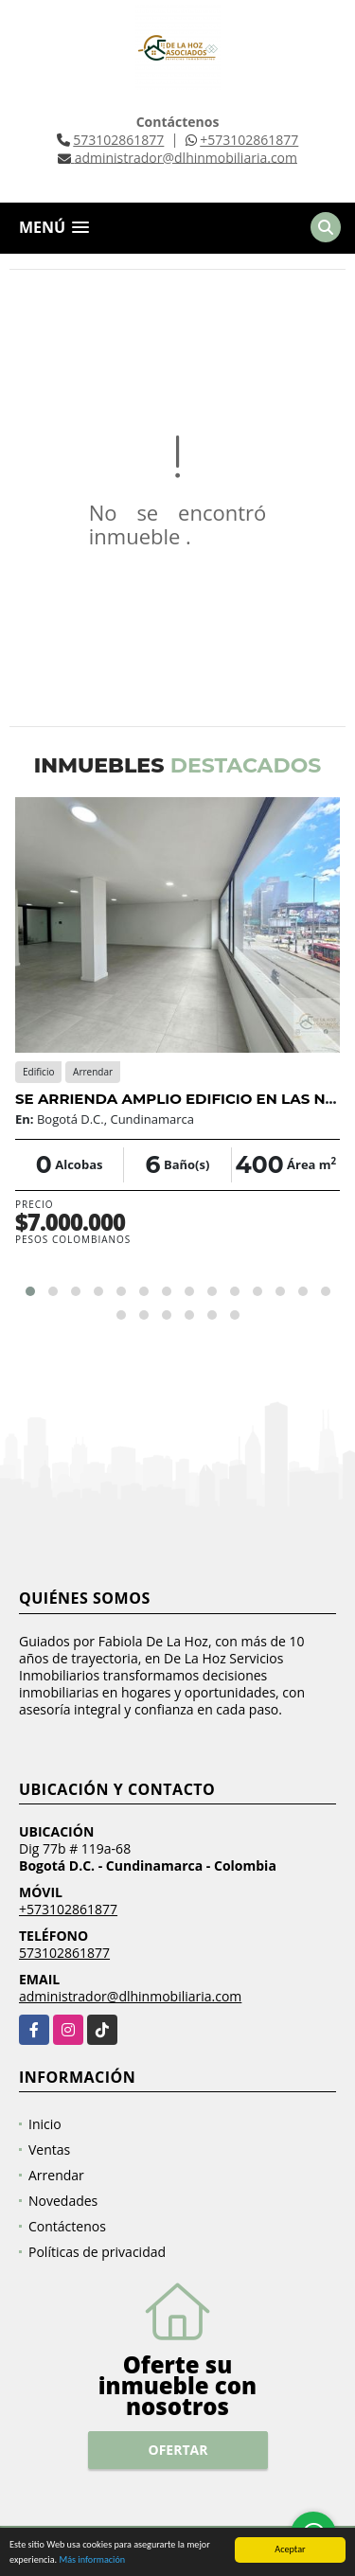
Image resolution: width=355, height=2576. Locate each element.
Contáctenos (67, 2226)
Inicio (45, 2124)
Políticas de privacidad (97, 2252)
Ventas (49, 2150)
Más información (92, 2559)
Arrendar (56, 2175)
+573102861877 (249, 140)
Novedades (63, 2201)
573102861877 (118, 140)
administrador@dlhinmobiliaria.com (130, 1996)
